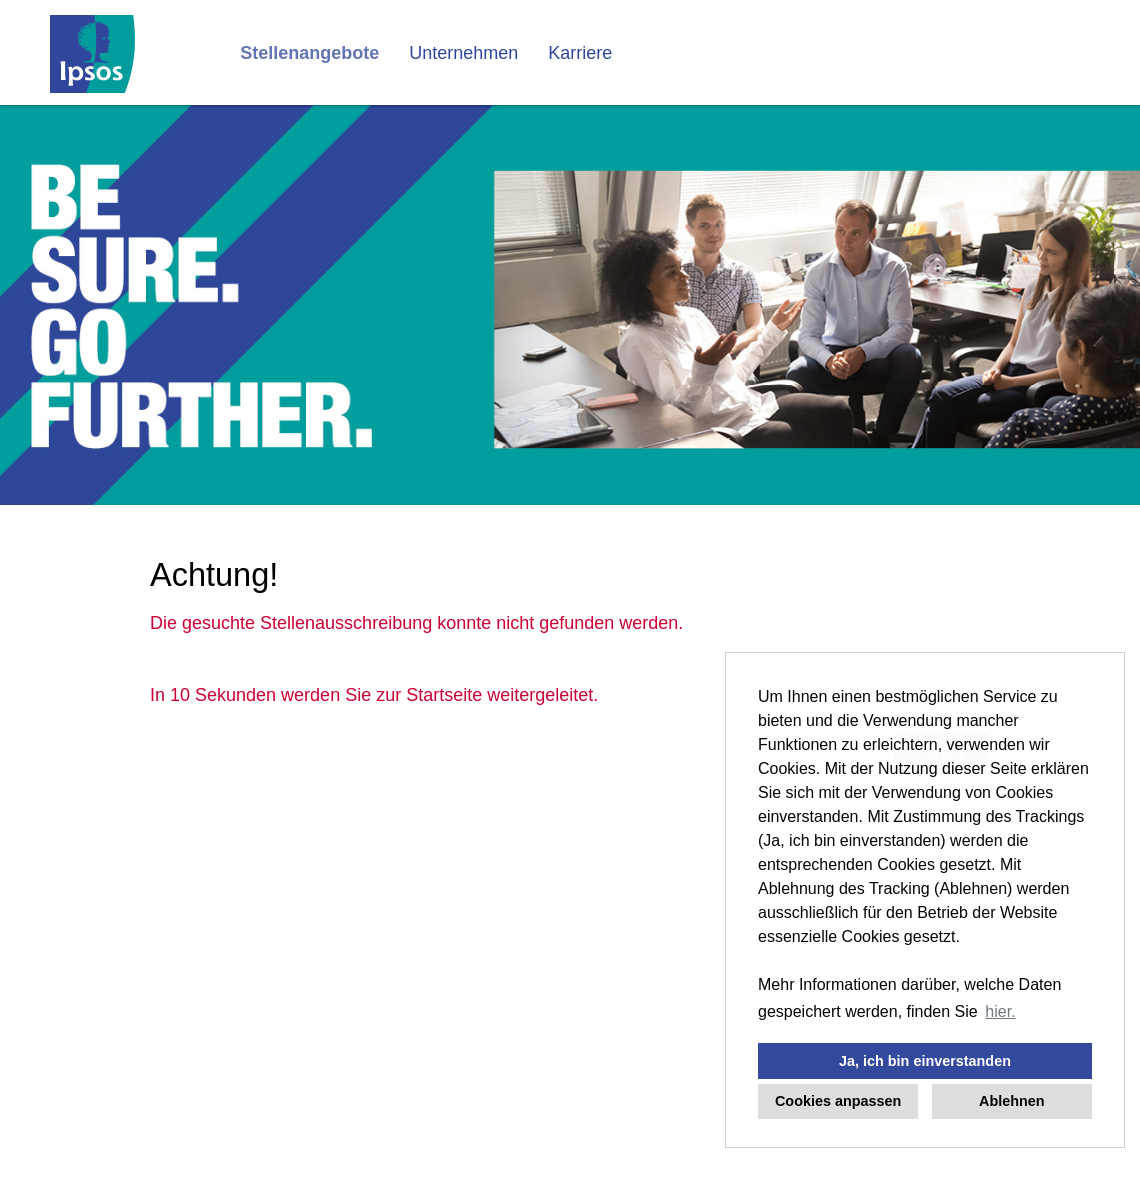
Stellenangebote (309, 53)
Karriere (580, 53)
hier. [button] (1000, 1011)
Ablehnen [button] (1012, 1101)
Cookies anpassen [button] (838, 1101)
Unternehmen (463, 53)
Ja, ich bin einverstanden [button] (925, 1061)
